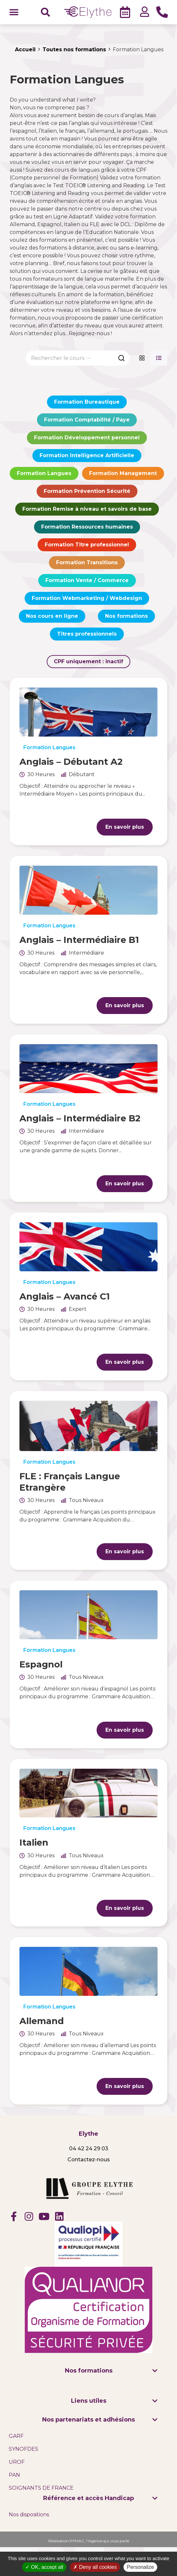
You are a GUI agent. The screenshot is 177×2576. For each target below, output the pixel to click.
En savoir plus (124, 827)
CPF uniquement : (88, 661)
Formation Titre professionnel (87, 545)
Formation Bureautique (87, 402)
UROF (17, 2462)
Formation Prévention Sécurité (87, 491)
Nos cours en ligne (52, 616)
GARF (16, 2436)
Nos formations (126, 616)
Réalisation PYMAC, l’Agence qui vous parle (88, 2540)
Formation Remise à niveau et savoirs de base (87, 509)
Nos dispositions (29, 2514)
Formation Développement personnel (87, 437)
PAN (14, 2475)
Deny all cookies (95, 2567)
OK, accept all (44, 2567)
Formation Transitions (87, 562)
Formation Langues (44, 473)
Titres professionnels (87, 634)
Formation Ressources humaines (87, 527)
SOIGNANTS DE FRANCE (41, 2488)
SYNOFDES (23, 2449)
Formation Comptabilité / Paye (87, 420)
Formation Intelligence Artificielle (87, 455)
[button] (13, 12)
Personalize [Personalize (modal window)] (140, 2567)
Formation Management (123, 473)
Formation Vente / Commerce (87, 580)
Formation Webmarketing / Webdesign (87, 598)
